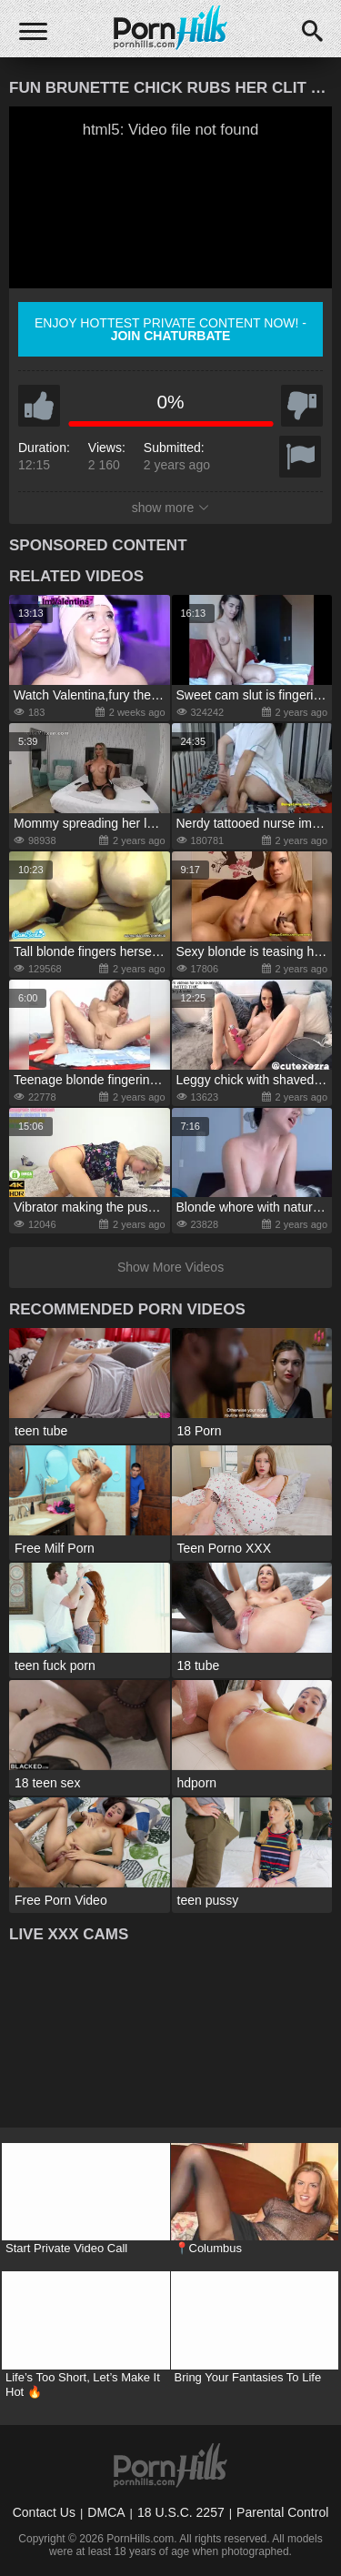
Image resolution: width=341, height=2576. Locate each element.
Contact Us (44, 2512)
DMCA (106, 2512)
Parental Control (282, 2512)
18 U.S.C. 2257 (181, 2512)
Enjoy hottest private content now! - (170, 329)
